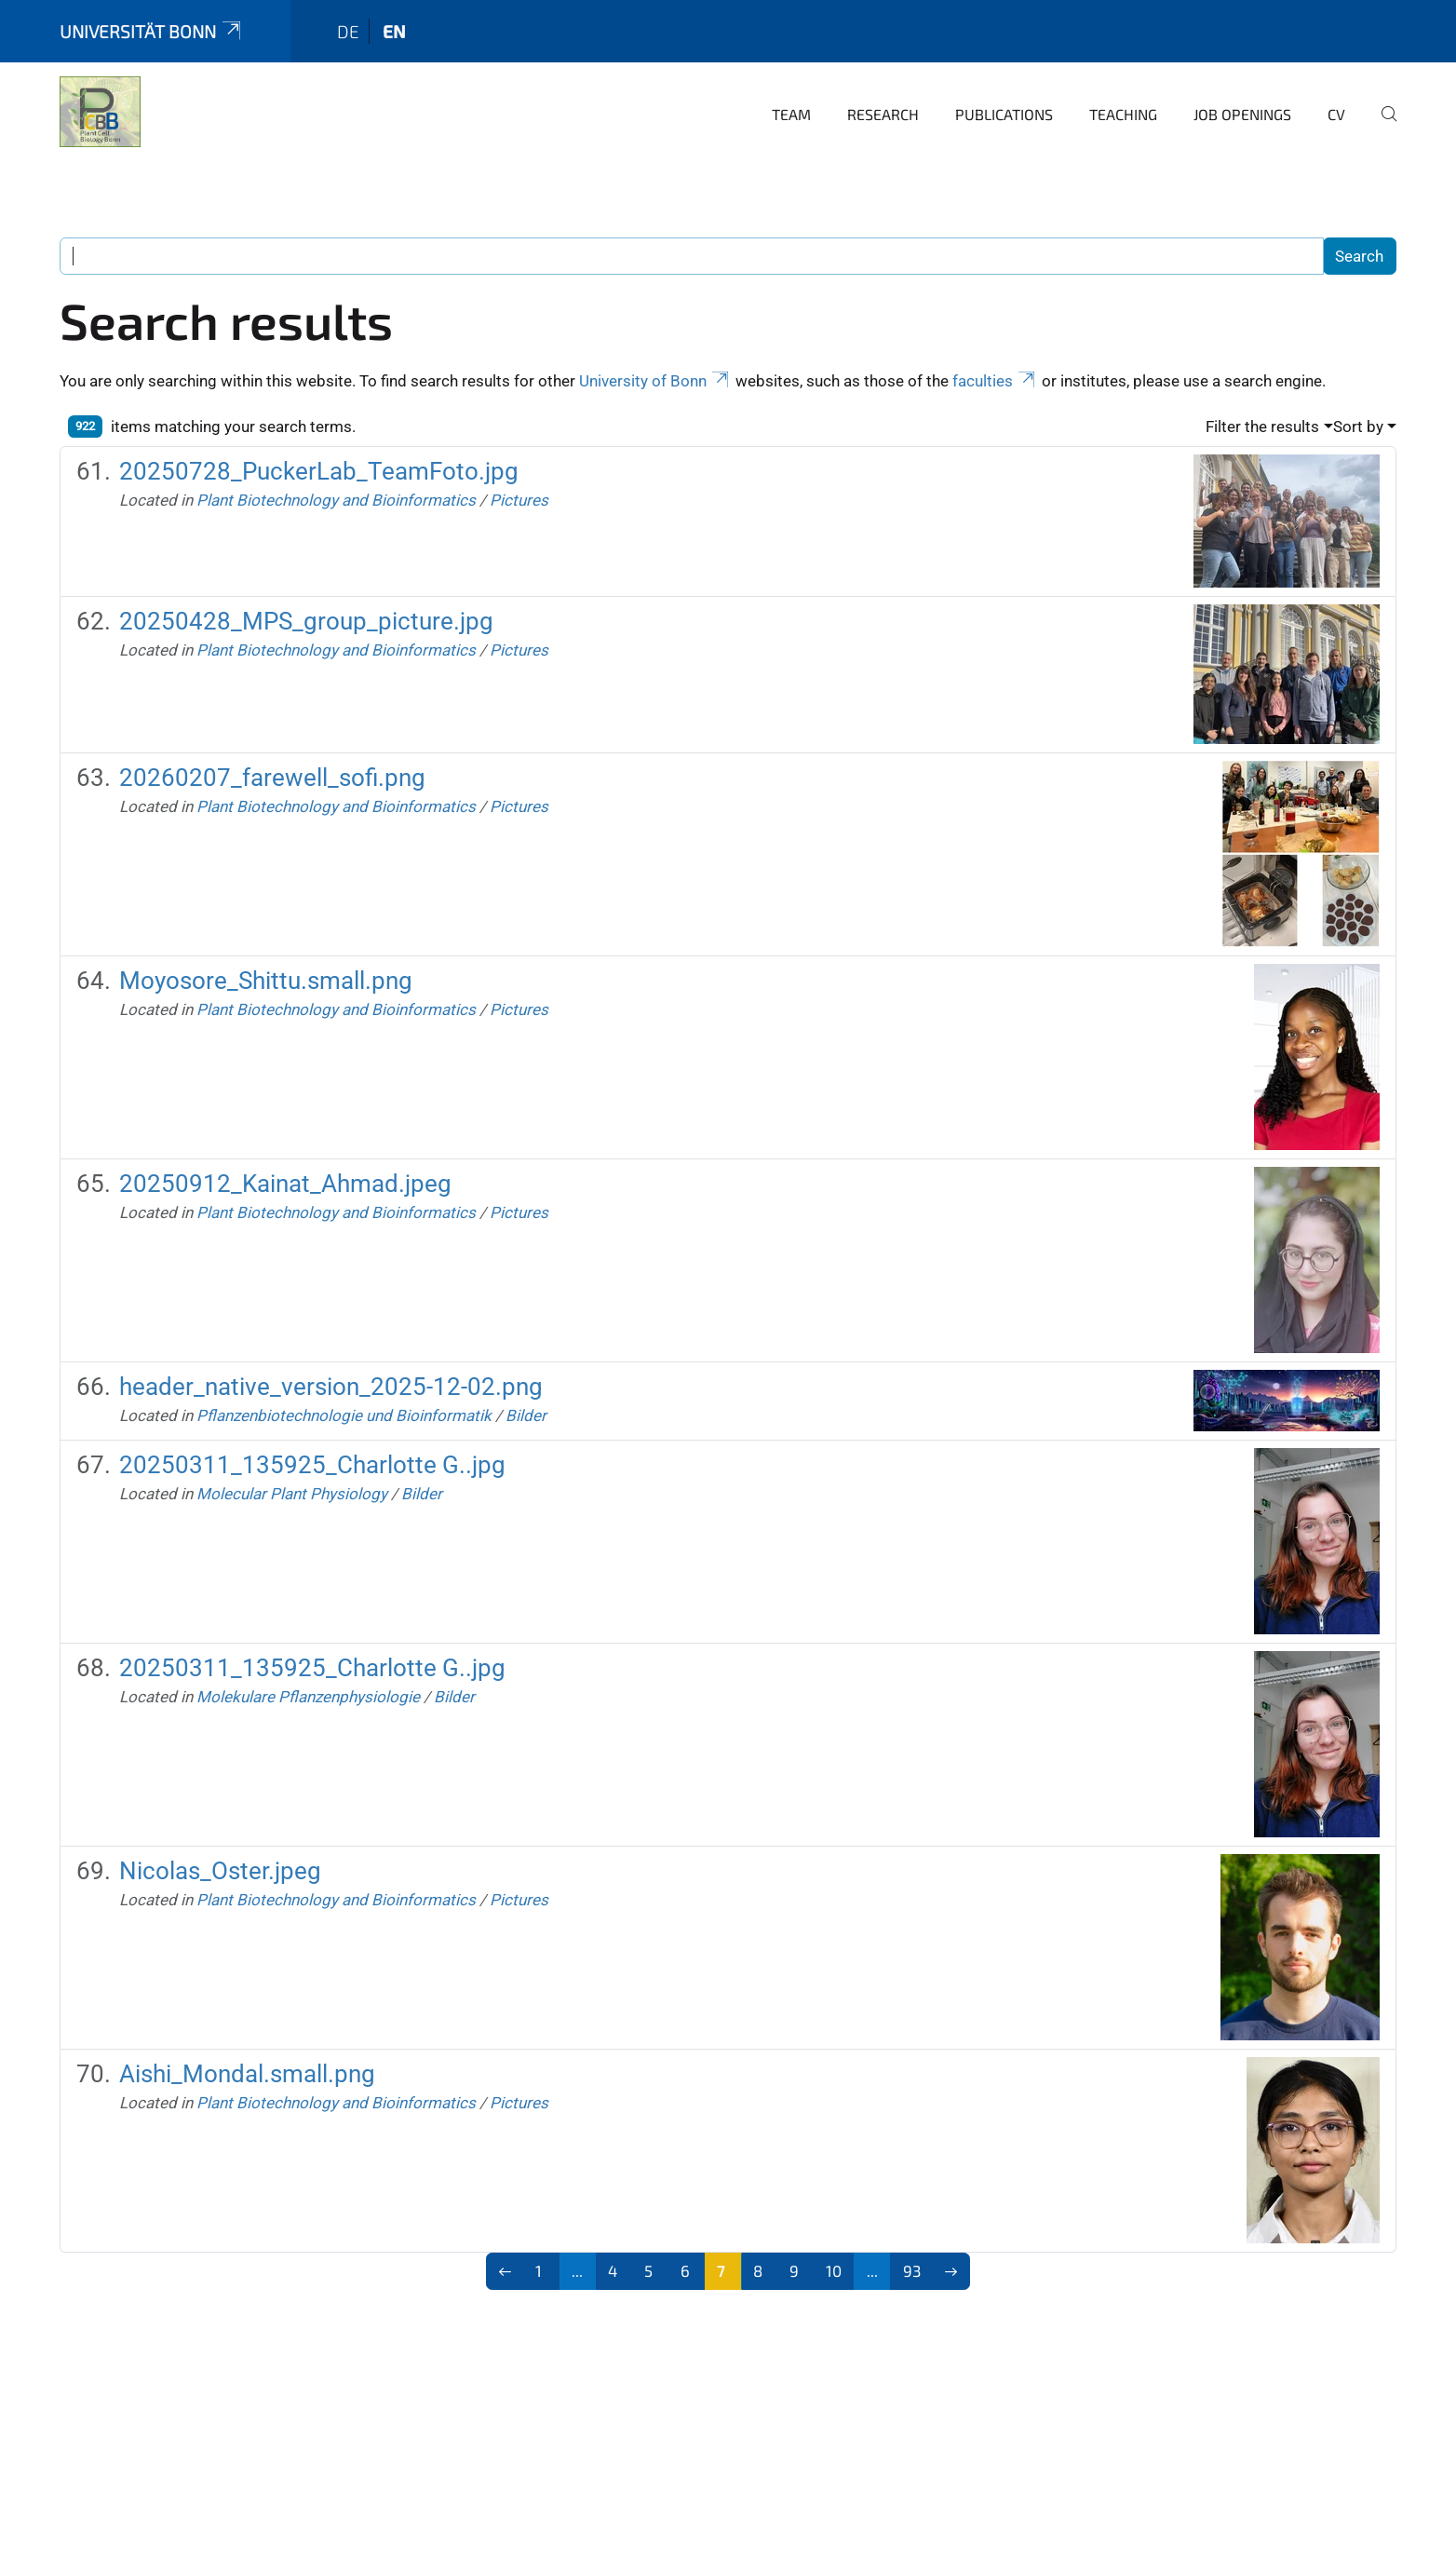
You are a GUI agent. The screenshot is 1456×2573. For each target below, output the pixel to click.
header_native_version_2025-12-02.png (331, 1387)
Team (791, 114)
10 (834, 2270)
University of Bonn (655, 381)
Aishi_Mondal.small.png (247, 2074)
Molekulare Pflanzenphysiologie (308, 1696)
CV (1336, 114)
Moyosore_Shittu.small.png (265, 981)
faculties (995, 381)
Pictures (519, 500)
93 (912, 2270)
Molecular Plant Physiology (291, 1493)
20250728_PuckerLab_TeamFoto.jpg (319, 471)
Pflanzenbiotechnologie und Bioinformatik (344, 1415)
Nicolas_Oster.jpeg (220, 1871)
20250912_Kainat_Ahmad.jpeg (285, 1184)
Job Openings (1242, 114)
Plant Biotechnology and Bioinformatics (336, 500)
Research (883, 114)
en (394, 31)
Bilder (526, 1415)
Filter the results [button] (1262, 426)
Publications (1004, 114)
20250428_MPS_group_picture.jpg (306, 621)
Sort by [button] (1358, 426)
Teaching (1123, 114)
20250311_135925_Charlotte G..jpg (312, 1465)
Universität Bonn (152, 31)
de (348, 31)
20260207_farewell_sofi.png (272, 778)
